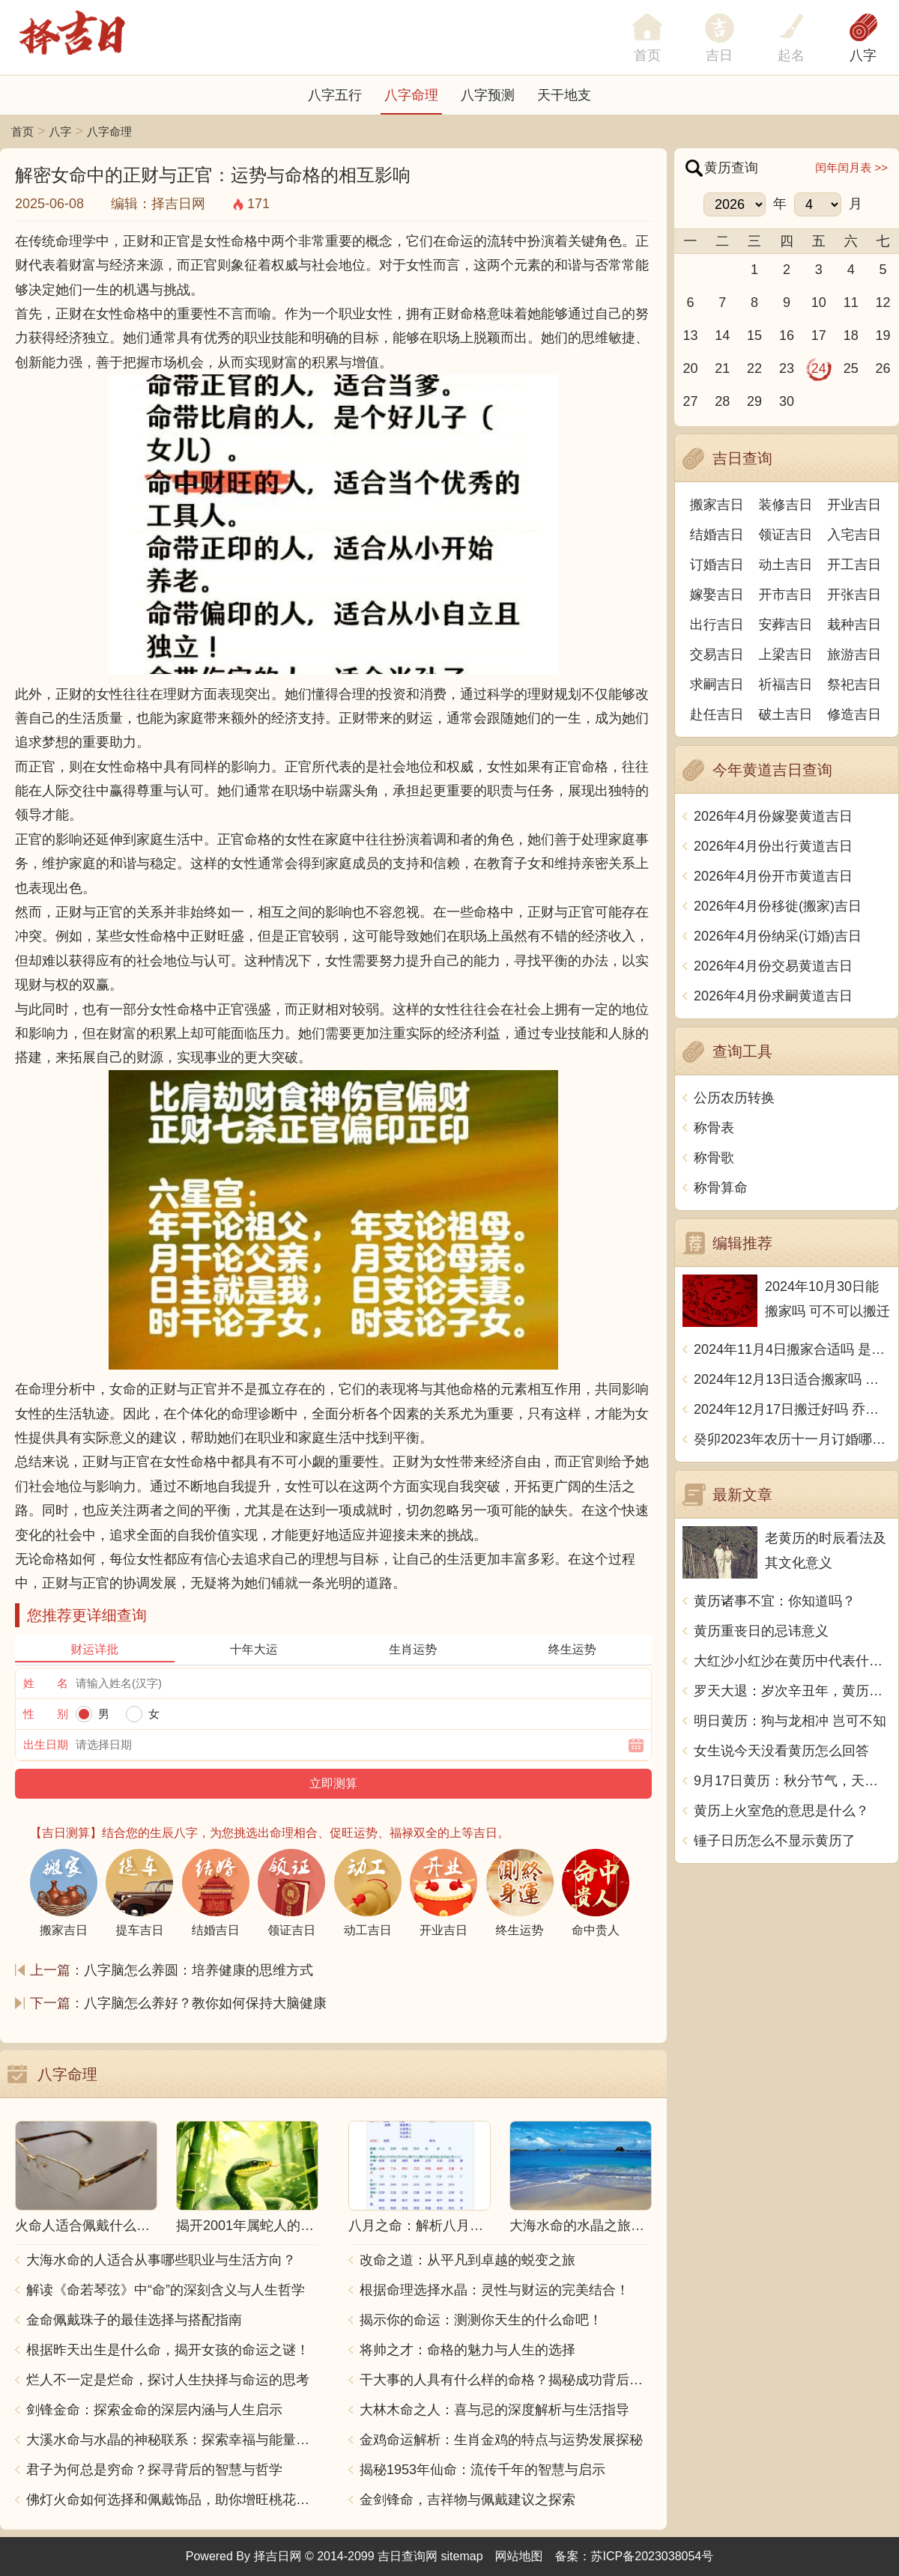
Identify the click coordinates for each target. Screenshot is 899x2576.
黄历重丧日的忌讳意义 (761, 1630)
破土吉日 (786, 714)
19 (883, 335)
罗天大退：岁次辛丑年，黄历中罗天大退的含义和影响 (792, 1690)
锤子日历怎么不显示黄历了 (775, 1840)
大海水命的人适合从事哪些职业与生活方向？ (161, 2260)
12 (883, 302)
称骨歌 (714, 1157)
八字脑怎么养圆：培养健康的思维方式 (198, 1970)
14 (722, 335)
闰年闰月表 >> (851, 167)
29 (754, 401)
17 (818, 335)
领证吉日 (786, 534)
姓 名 (45, 1683)
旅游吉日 (854, 654)
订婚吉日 (717, 564)
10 (818, 302)
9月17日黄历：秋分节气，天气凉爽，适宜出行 (792, 1780)
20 (689, 368)
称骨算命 (721, 1187)
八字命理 (411, 95)
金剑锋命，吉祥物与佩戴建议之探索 (467, 2499)
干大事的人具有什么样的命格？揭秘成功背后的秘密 (506, 2379)
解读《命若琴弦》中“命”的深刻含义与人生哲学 (165, 2289)
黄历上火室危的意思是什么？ (781, 1810)
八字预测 (488, 95)
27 (689, 401)
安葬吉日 (786, 624)
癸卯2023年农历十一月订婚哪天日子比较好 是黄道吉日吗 (792, 1439)
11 (851, 302)
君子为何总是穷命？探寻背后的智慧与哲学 (154, 2469)
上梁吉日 (786, 654)
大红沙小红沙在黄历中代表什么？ (792, 1660)
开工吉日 (854, 564)
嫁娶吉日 (717, 594)
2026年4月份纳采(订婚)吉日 (778, 936)
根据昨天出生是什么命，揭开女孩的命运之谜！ (167, 2349)
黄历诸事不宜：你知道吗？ (775, 1601)
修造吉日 (854, 714)
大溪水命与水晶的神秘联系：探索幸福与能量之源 (172, 2439)
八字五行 (335, 95)
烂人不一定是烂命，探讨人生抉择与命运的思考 (167, 2379)
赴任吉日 (717, 714)
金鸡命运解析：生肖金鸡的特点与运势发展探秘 (501, 2439)
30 (786, 401)
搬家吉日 (717, 504)
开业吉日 (854, 504)
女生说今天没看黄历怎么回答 (781, 1750)
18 (851, 335)
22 (754, 368)
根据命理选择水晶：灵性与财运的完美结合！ (494, 2289)
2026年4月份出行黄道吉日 (773, 846)
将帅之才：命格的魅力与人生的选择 (467, 2349)
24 (818, 368)
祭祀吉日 (854, 684)
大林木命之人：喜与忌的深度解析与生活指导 (494, 2409)
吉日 (719, 55)
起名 (791, 55)
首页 (22, 131)
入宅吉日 (854, 534)
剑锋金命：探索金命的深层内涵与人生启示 (154, 2409)
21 (722, 368)
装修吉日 (786, 504)
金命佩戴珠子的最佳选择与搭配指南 (134, 2319)
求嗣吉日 (717, 684)
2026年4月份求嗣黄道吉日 (773, 995)
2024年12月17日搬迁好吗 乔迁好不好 (792, 1409)
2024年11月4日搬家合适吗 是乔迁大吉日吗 (792, 1349)
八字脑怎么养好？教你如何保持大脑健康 (205, 2003)
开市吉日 (786, 594)
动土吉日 (786, 564)
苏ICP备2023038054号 (652, 2556)
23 (786, 368)
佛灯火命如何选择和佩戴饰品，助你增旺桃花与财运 (172, 2499)
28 (722, 401)
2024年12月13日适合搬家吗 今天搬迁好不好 (792, 1379)
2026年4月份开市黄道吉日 (773, 876)
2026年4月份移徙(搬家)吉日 (778, 906)
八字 (863, 55)
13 (689, 335)
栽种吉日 (854, 624)
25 (851, 368)
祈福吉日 (786, 684)
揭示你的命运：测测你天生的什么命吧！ (481, 2319)
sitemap (462, 2556)
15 (754, 335)
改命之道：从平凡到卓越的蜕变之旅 (467, 2260)
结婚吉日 (717, 534)
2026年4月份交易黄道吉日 (773, 966)
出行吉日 (717, 624)
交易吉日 (717, 654)
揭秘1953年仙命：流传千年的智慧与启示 (482, 2469)
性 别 (45, 1713)
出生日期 (45, 1744)
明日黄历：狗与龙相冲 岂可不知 (790, 1720)
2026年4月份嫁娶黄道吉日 (773, 816)
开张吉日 (854, 594)
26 (883, 368)
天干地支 (564, 95)
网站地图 (519, 2556)
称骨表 (714, 1127)
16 (786, 335)
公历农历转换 (734, 1097)
